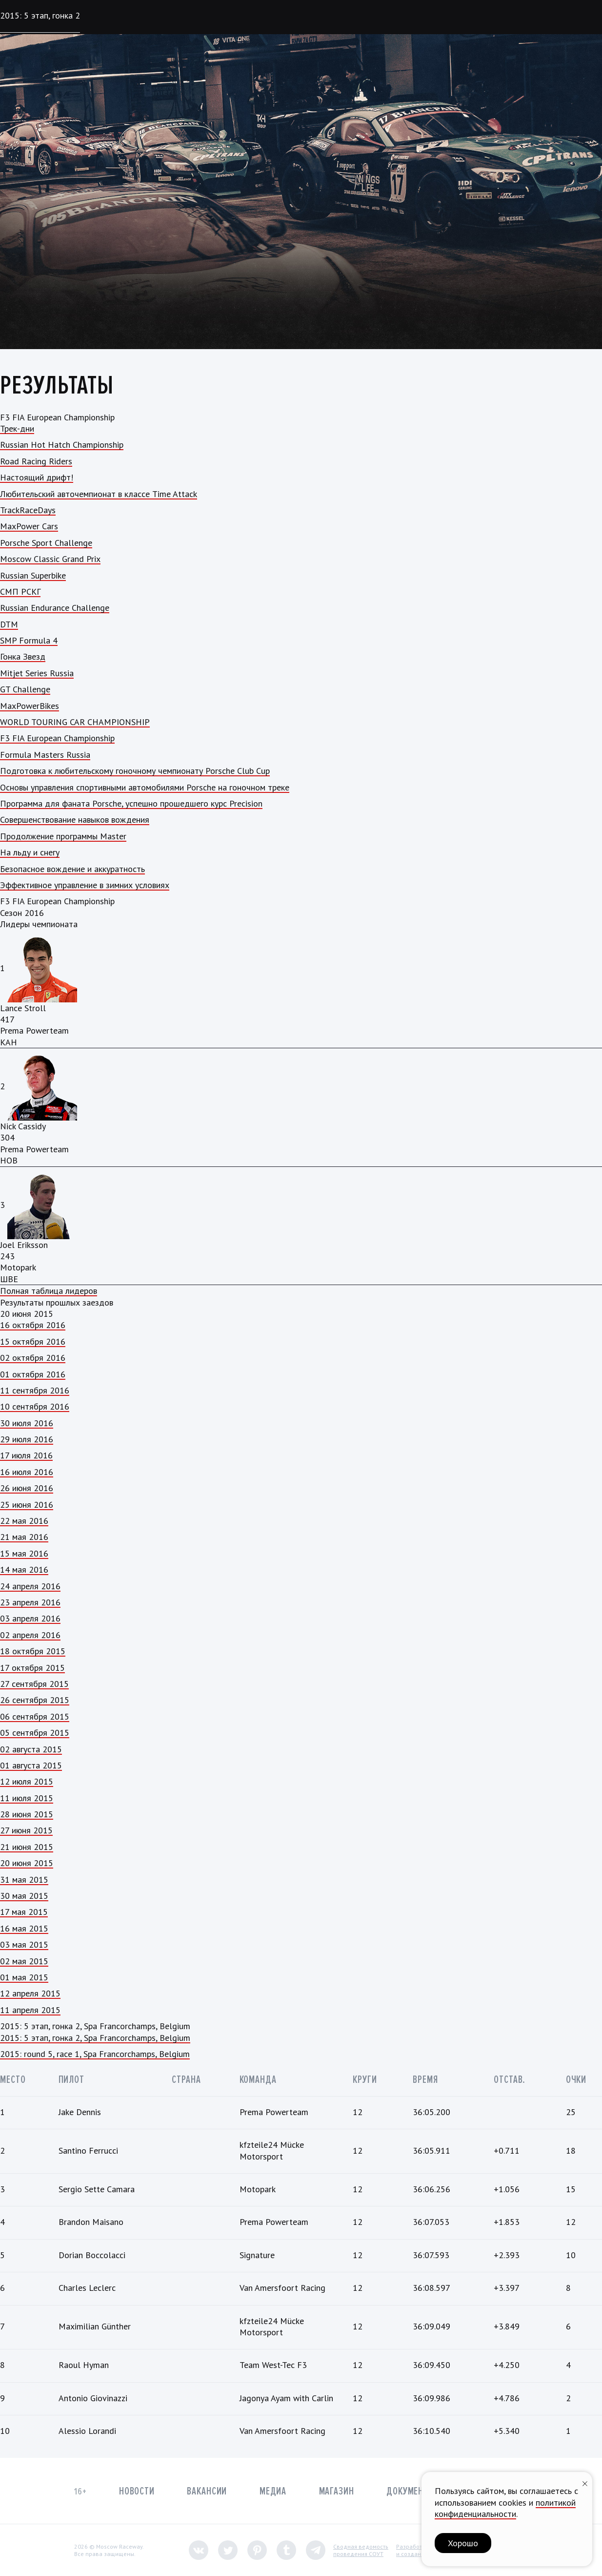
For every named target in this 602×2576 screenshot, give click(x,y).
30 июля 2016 (26, 1423)
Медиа (273, 2491)
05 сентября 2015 (34, 1732)
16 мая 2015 (24, 1928)
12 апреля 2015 (30, 1993)
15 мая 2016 (24, 1553)
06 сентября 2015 (34, 1716)
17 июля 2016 (26, 1455)
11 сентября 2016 (34, 1390)
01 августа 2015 (31, 1765)
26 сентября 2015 (34, 1699)
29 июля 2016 (26, 1439)
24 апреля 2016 (30, 1586)
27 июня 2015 (26, 1830)
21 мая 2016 (24, 1536)
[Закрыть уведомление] (585, 2482)
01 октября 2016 (32, 1374)
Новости (137, 2491)
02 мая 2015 (24, 1961)
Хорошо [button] (463, 2543)
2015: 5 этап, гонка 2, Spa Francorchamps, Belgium (95, 2037)
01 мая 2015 (24, 1977)
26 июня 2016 (26, 1488)
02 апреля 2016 (30, 1635)
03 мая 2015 (24, 1944)
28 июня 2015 (26, 1814)
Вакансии (207, 2491)
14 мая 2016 (24, 1569)
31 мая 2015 (24, 1879)
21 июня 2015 (26, 1846)
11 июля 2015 (26, 1798)
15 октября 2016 (32, 1341)
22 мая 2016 (24, 1520)
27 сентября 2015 (34, 1683)
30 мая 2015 (24, 1895)
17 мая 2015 (24, 1911)
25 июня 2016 (26, 1504)
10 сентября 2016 (34, 1406)
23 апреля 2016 (30, 1602)
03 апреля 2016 (30, 1618)
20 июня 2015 (26, 1863)
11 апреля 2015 (30, 2009)
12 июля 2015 (26, 1781)
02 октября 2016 (32, 1357)
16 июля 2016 (26, 1471)
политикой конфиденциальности (505, 2508)
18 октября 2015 (32, 1651)
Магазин (336, 2491)
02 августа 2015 (31, 1749)
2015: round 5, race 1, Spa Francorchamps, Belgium (95, 2053)
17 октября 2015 (32, 1667)
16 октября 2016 (32, 1324)
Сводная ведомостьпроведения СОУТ (360, 2550)
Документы (410, 2491)
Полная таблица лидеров (48, 1290)
